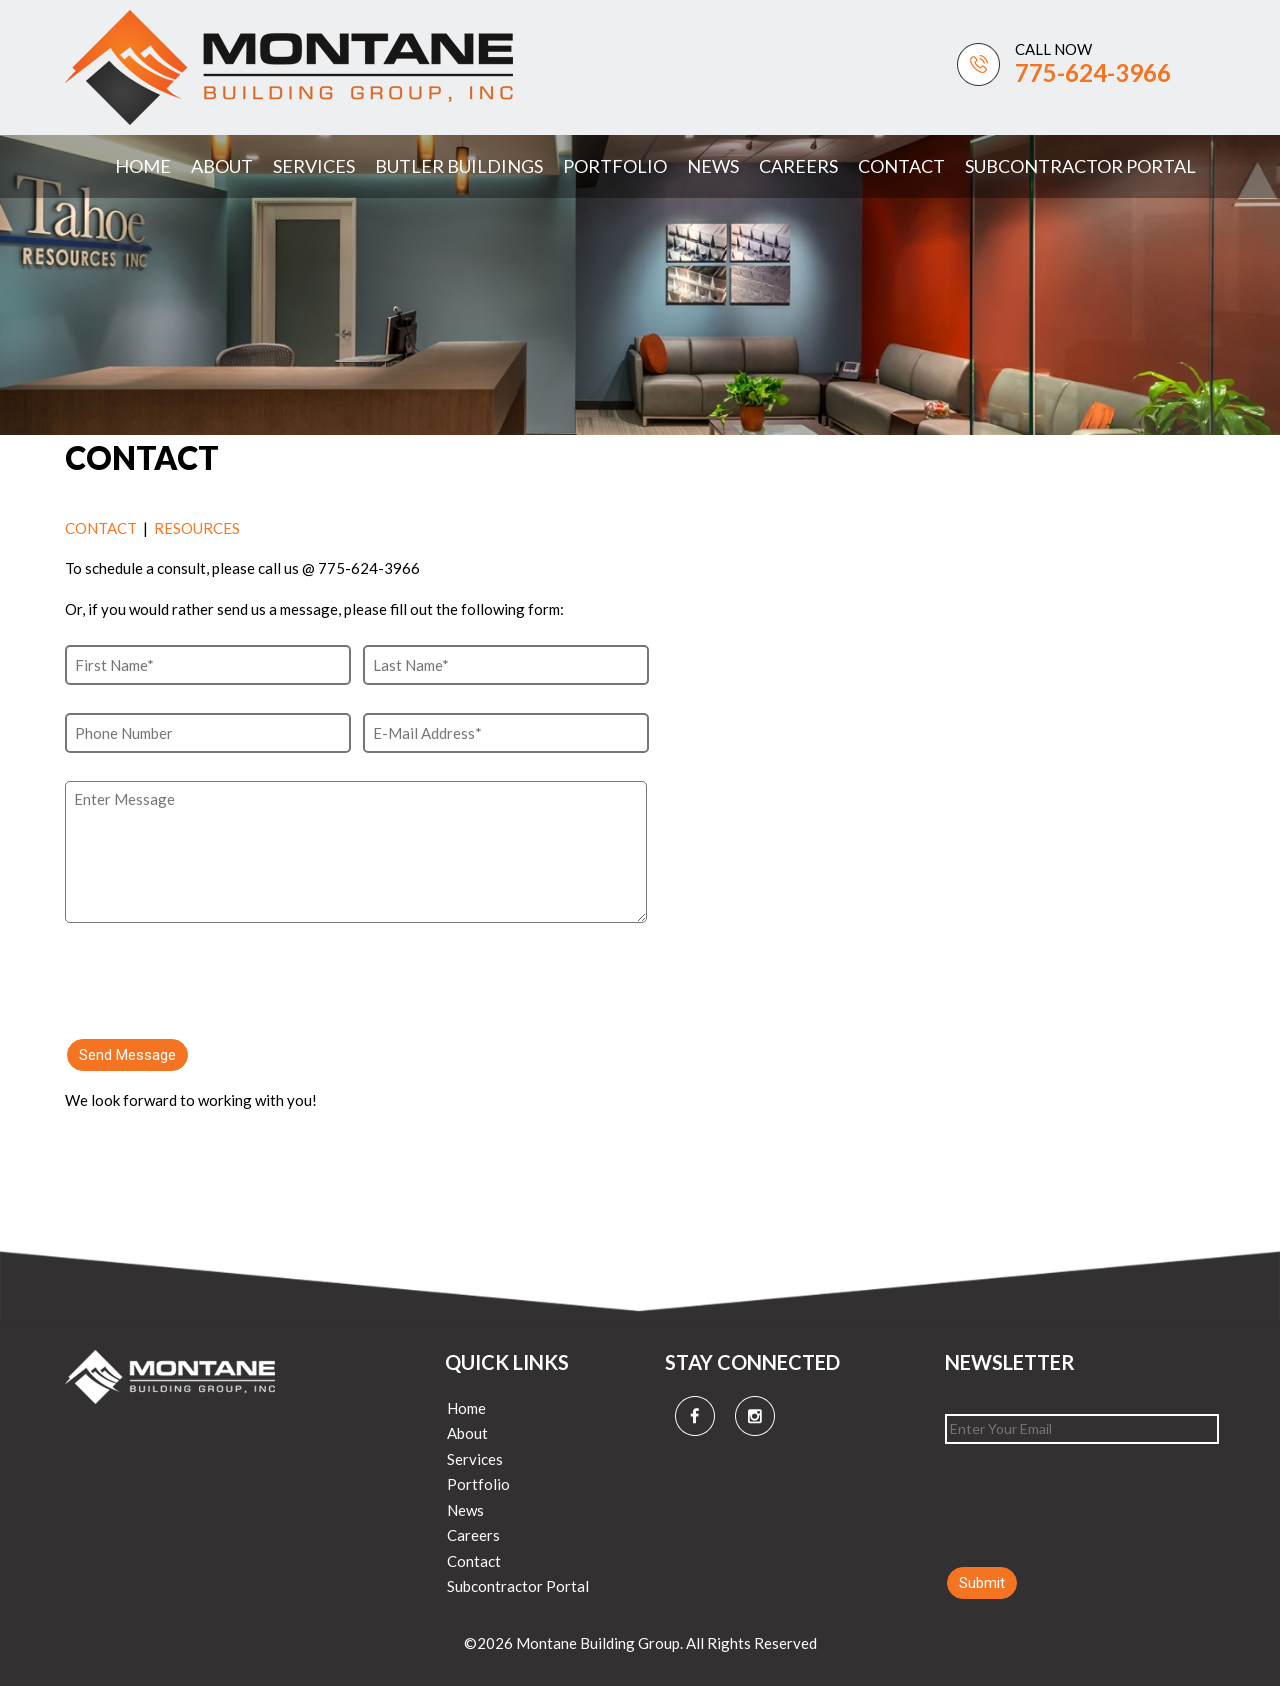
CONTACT (101, 528)
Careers (798, 166)
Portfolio (615, 166)
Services (314, 166)
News (713, 166)
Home (143, 166)
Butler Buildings (459, 166)
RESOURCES (197, 528)
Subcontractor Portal (1080, 166)
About (222, 166)
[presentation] (217, 970)
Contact (901, 166)
